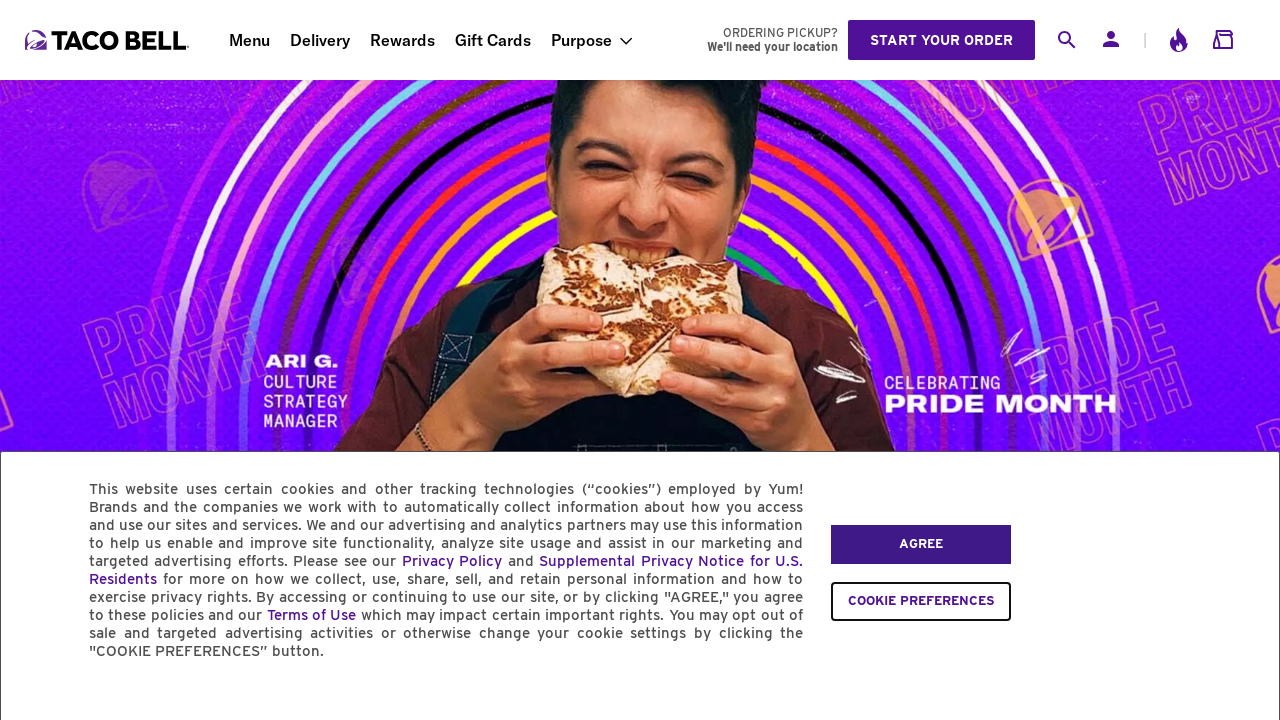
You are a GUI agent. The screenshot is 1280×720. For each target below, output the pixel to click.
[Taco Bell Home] (109, 40)
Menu (249, 40)
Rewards (402, 40)
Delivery (320, 40)
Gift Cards (493, 40)
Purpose (581, 40)
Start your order (941, 40)
